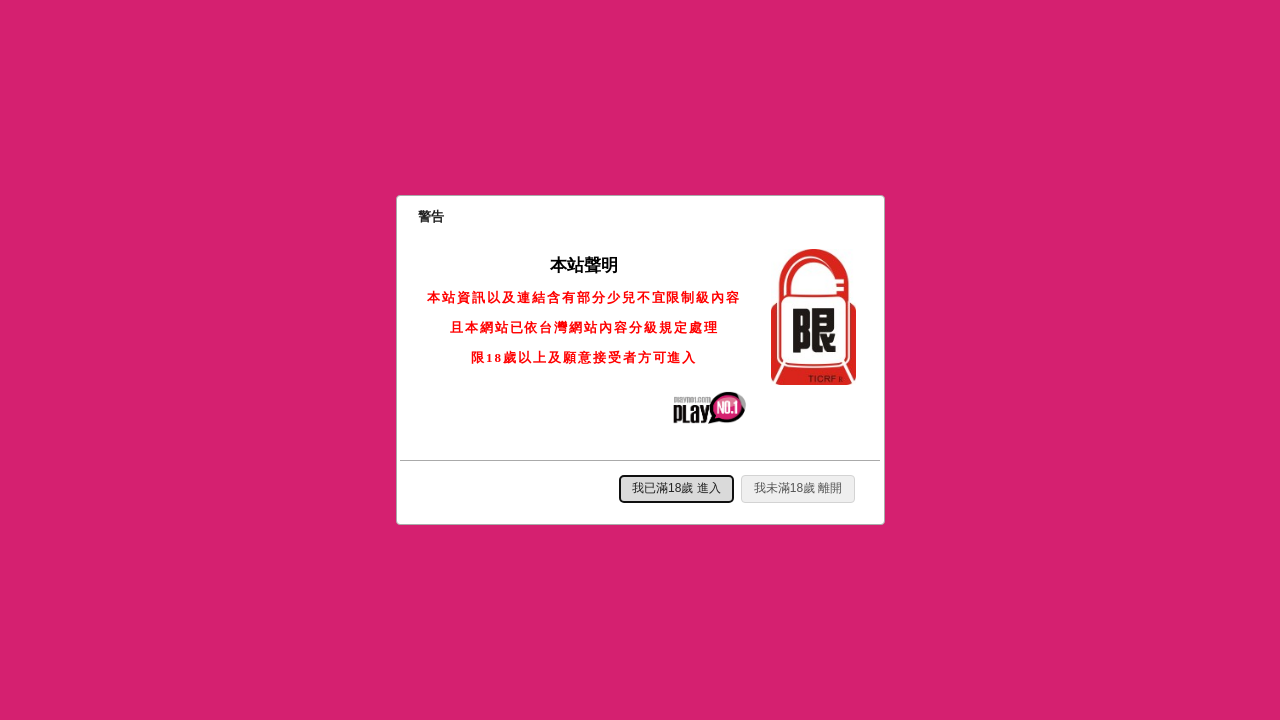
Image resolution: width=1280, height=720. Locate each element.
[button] (676, 489)
